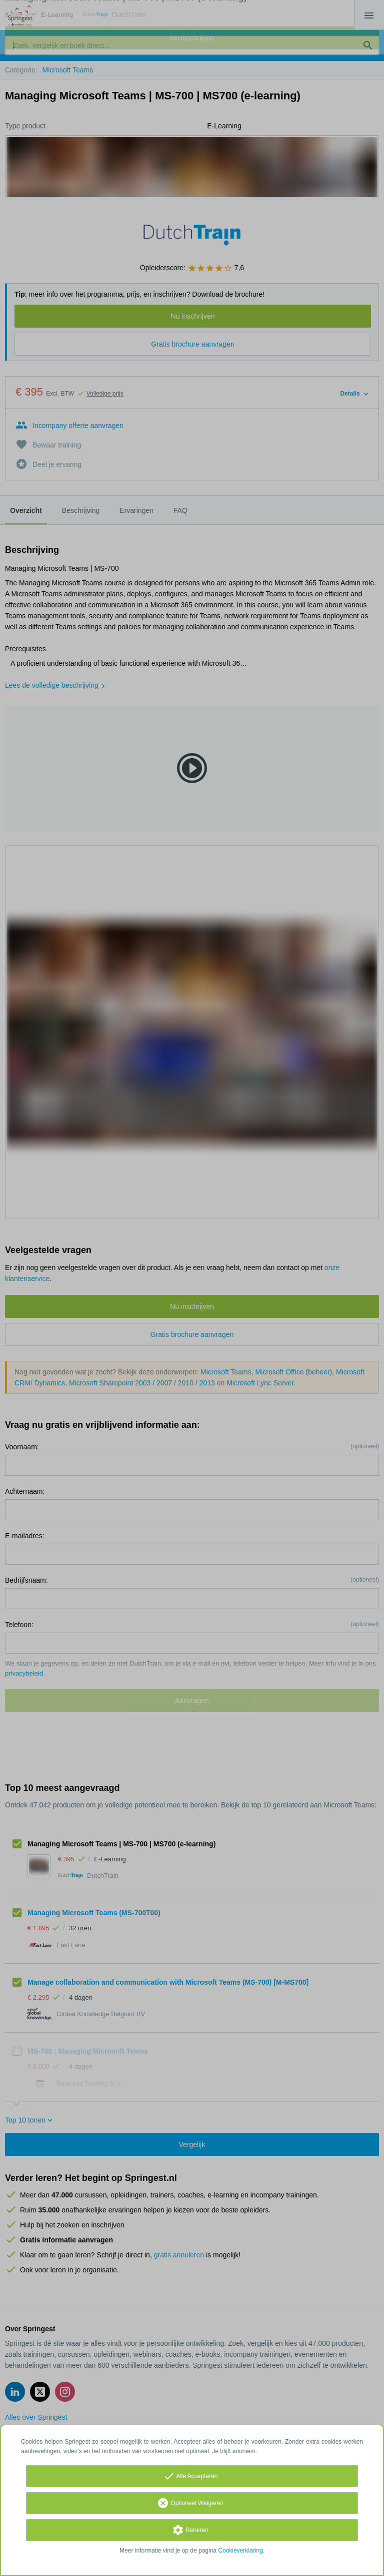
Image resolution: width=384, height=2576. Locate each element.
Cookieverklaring (240, 2550)
